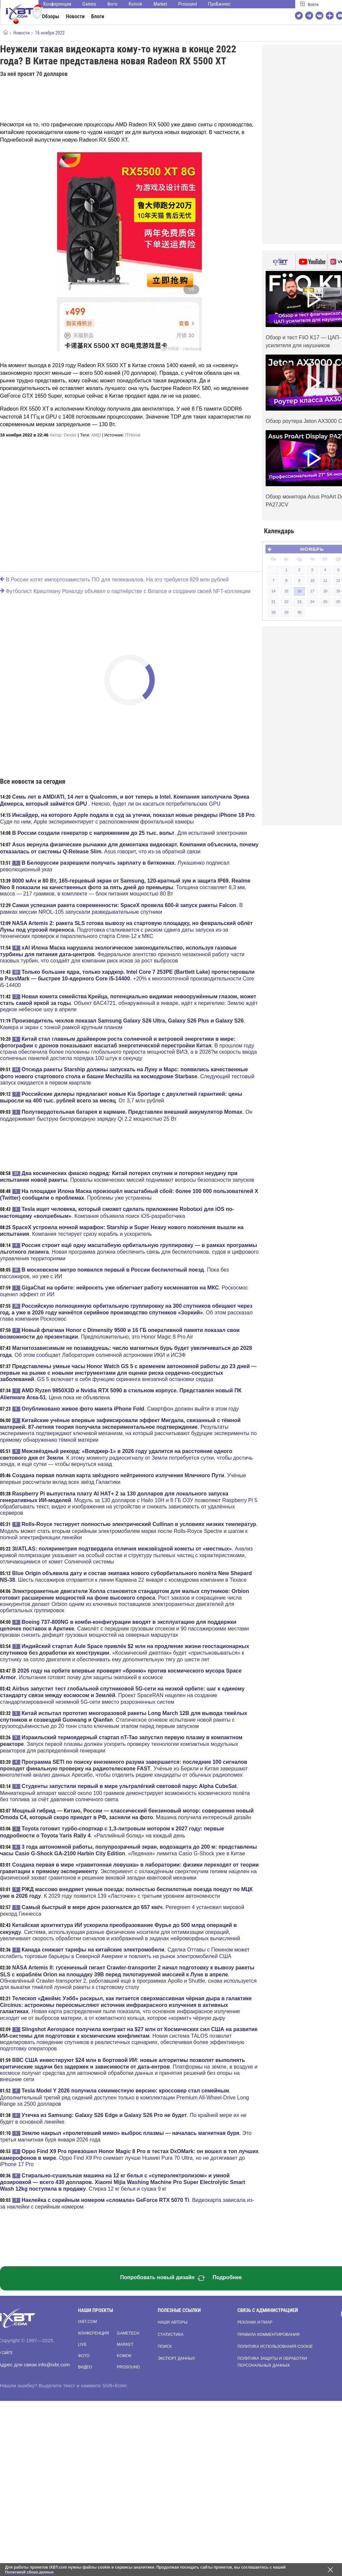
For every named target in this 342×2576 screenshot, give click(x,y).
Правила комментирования (268, 2334)
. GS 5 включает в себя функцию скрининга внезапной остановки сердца (128, 1372)
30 (299, 612)
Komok (135, 4)
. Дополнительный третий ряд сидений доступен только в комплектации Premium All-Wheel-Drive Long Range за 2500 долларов (124, 2097)
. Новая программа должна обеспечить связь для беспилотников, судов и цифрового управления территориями (129, 1251)
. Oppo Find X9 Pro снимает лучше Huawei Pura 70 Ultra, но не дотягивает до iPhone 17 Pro (129, 2157)
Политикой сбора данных (30, 2572)
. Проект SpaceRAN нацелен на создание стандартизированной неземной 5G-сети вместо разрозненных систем (122, 1695)
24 (312, 602)
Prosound (187, 4)
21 (273, 602)
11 (325, 580)
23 (299, 602)
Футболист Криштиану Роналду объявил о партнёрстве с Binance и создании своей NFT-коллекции (125, 591)
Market (160, 4)
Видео (85, 2367)
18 (325, 591)
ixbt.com (87, 2321)
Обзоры (50, 16)
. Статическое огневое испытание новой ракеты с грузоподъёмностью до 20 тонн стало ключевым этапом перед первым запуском (123, 1719)
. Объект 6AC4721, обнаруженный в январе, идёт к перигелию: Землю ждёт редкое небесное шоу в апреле (129, 1003)
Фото (112, 4)
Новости (75, 16)
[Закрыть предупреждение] (330, 2570)
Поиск (165, 2346)
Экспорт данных (176, 2358)
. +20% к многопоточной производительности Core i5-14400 (127, 978)
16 (299, 591)
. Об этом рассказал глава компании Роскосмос (126, 1312)
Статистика (170, 2334)
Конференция (57, 4)
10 (312, 580)
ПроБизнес (219, 4)
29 (286, 612)
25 (325, 602)
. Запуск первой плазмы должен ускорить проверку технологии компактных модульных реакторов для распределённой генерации (121, 1744)
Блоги (97, 16)
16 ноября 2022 (49, 32)
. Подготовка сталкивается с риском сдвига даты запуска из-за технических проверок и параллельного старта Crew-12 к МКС (126, 929)
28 (273, 612)
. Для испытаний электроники (129, 833)
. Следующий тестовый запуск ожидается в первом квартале (127, 1076)
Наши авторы (173, 2322)
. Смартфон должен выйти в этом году (130, 1409)
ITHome (132, 434)
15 (286, 591)
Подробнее (227, 2277)
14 (273, 591)
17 (312, 591)
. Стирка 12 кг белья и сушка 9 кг (122, 2182)
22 (286, 602)
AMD (96, 434)
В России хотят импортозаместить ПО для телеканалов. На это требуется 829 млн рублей (114, 579)
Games (89, 4)
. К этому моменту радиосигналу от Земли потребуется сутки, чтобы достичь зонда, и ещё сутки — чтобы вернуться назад (126, 1457)
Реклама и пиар (254, 2322)
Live (82, 2344)
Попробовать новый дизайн (162, 2278)
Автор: (62, 434)
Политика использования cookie (275, 2346)
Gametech (128, 2333)
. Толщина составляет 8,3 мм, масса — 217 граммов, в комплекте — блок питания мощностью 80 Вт (125, 887)
